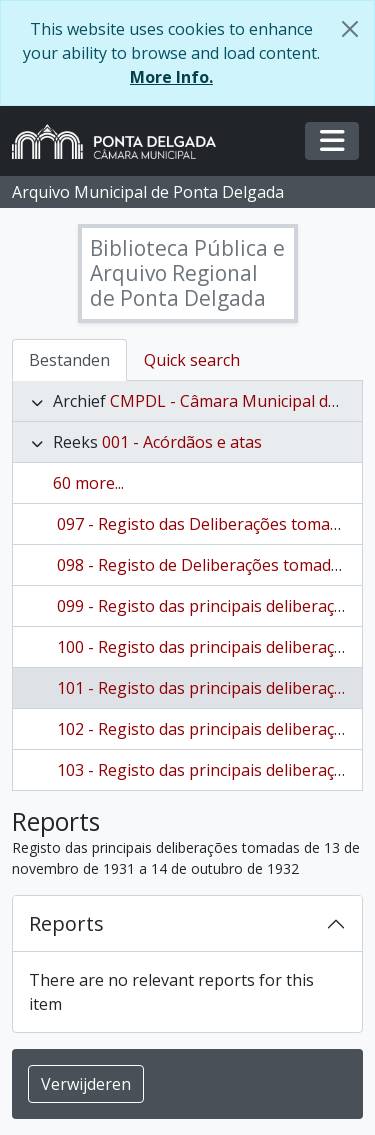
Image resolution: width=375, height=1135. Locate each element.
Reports (66, 923)
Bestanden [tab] (69, 360)
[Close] (350, 29)
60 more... (88, 483)
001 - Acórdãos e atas (182, 442)
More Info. (171, 77)
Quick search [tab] (192, 360)
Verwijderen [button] (86, 1084)
